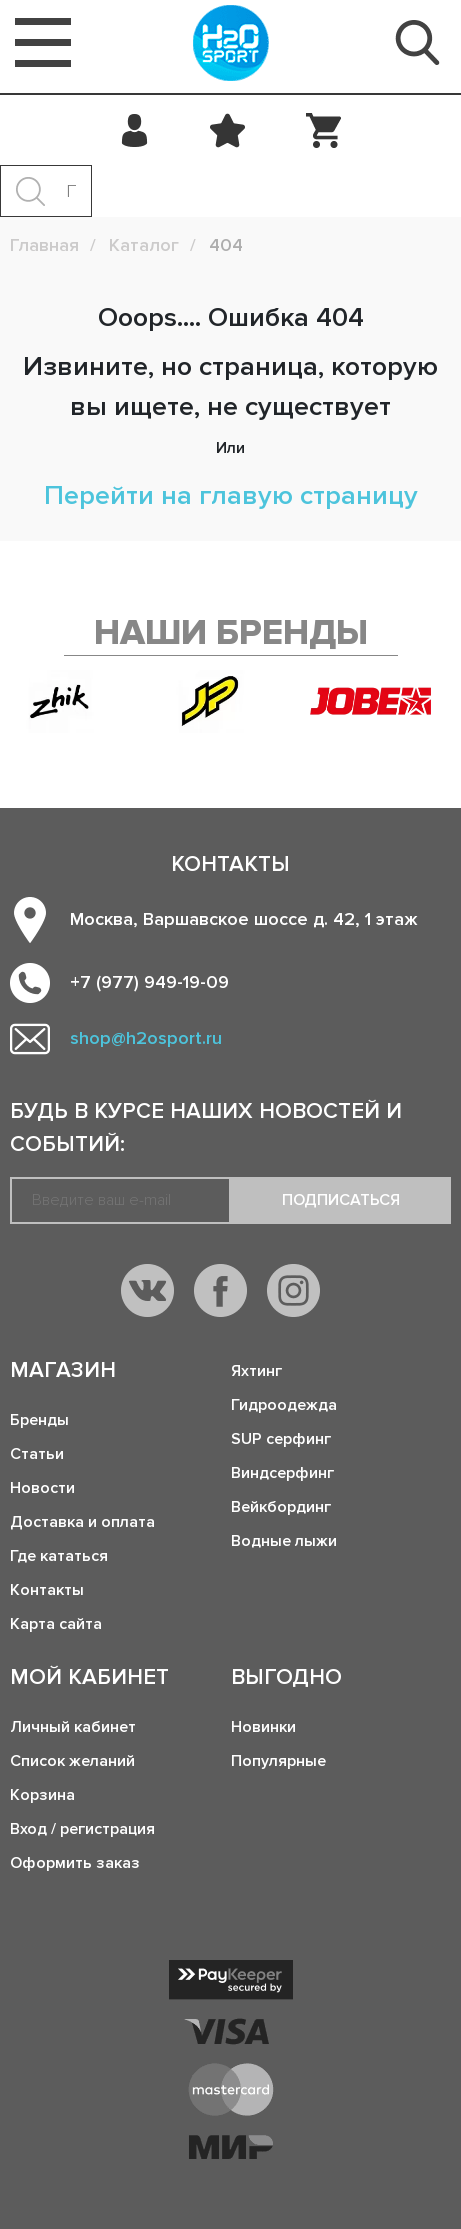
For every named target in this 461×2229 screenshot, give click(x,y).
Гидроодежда (284, 1405)
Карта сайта (56, 1624)
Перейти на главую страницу (231, 495)
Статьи (37, 1454)
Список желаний (72, 1761)
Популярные (278, 1761)
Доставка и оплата (82, 1522)
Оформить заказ (75, 1863)
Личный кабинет (73, 1727)
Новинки (263, 1727)
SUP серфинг (281, 1439)
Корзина (42, 1795)
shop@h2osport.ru (146, 1038)
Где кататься (59, 1556)
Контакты (47, 1590)
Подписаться (341, 1200)
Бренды (39, 1420)
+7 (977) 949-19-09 (149, 982)
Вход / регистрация (82, 1829)
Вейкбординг (281, 1507)
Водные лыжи (284, 1541)
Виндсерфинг (282, 1473)
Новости (42, 1488)
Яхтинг (256, 1371)
